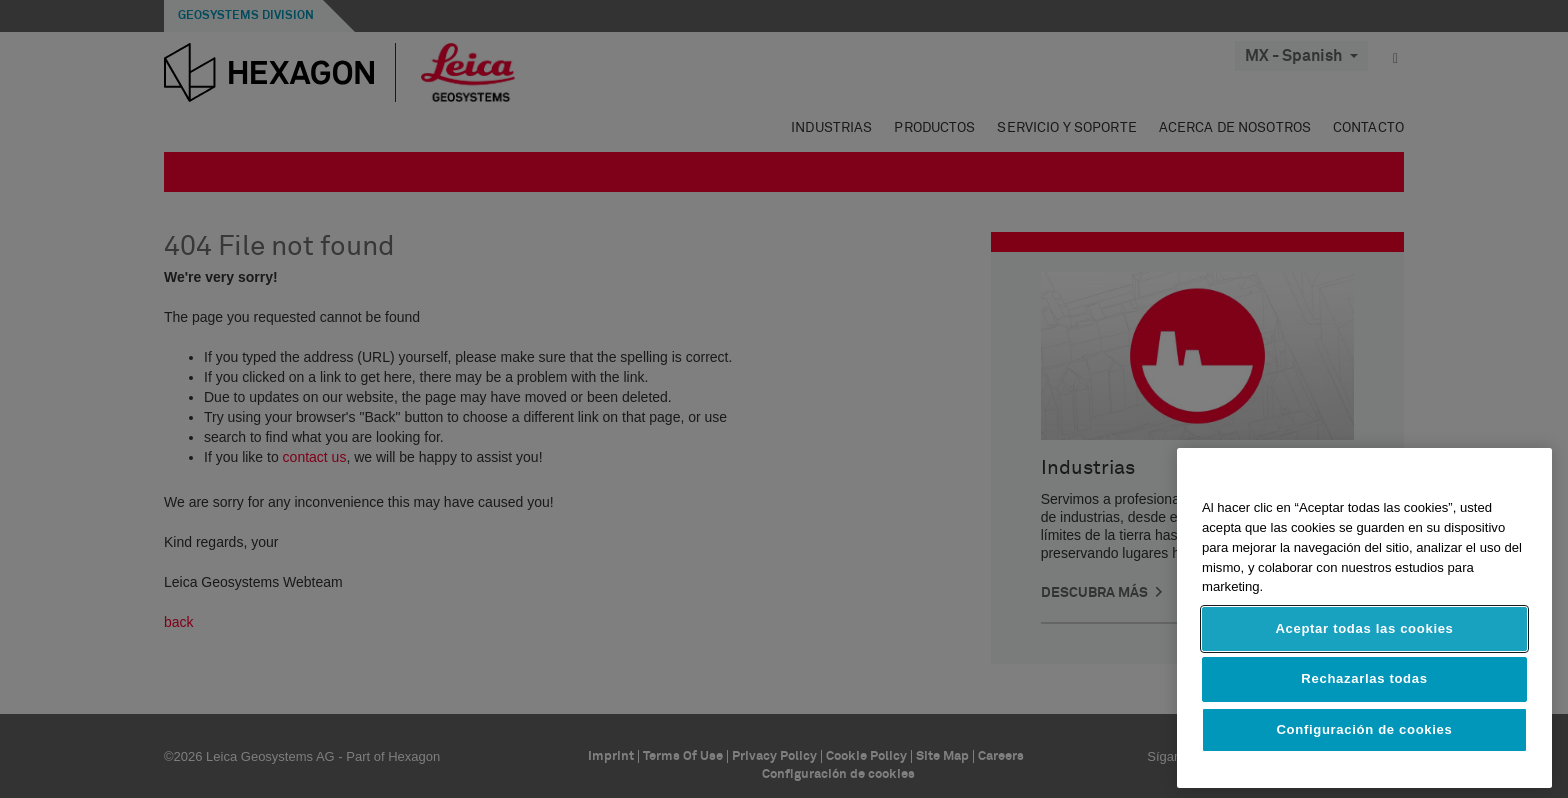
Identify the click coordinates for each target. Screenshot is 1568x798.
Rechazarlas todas (1364, 678)
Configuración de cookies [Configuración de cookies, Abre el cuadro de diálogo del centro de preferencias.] (1365, 729)
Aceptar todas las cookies (1364, 628)
